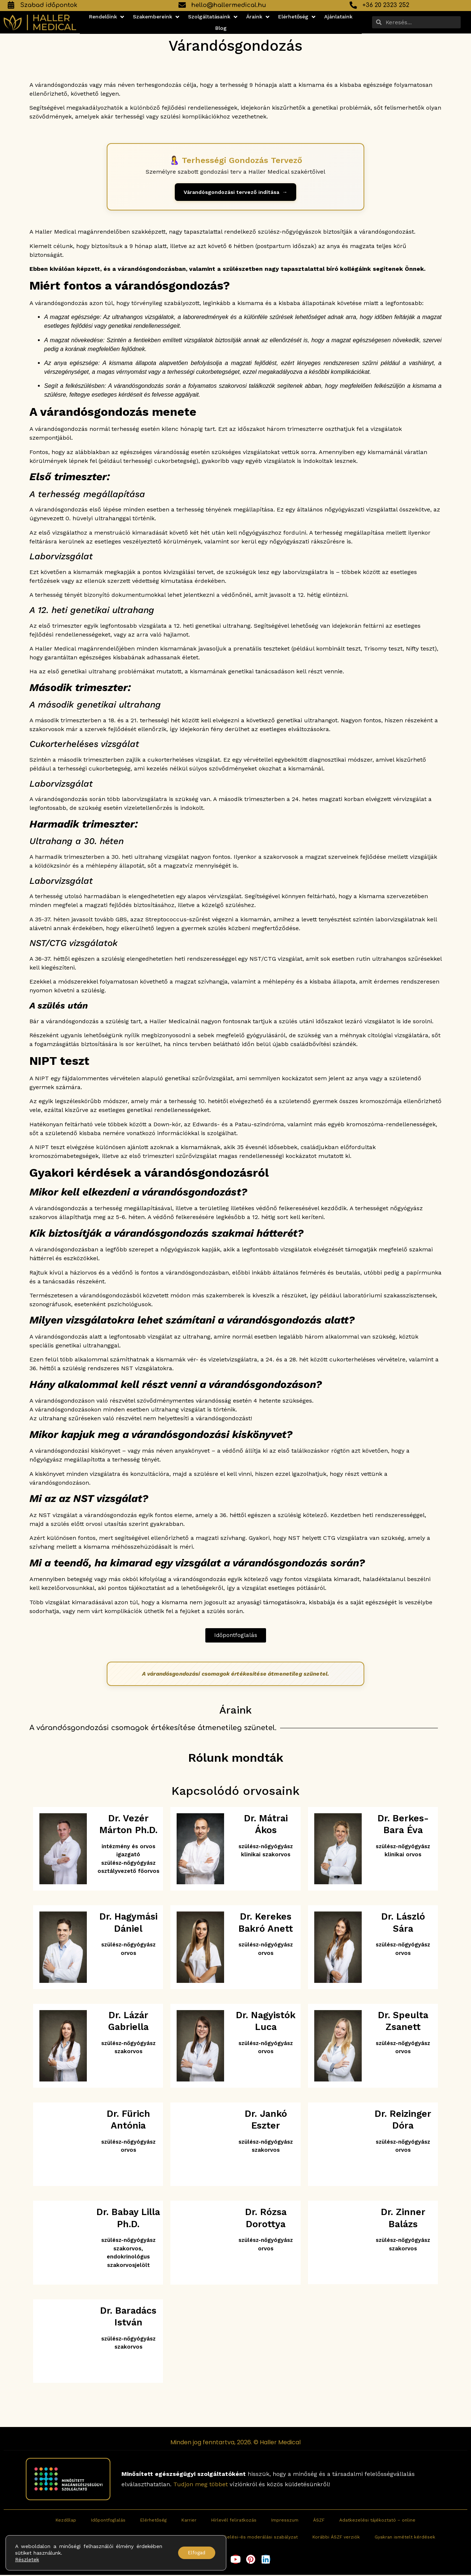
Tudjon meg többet (200, 2484)
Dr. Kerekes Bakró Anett (265, 1923)
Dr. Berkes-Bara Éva (403, 1825)
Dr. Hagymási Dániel (128, 1923)
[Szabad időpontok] (11, 5)
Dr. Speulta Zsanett (403, 2021)
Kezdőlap (66, 2521)
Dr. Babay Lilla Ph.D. (128, 2218)
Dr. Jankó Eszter (266, 2120)
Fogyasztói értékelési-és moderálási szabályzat (244, 2538)
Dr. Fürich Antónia (128, 2120)
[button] (107, 16)
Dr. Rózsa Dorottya (266, 2218)
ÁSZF (319, 2521)
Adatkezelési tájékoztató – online (377, 2521)
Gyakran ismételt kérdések (405, 2538)
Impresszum (284, 2521)
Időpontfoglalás (108, 2521)
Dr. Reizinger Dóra (403, 2120)
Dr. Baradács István (128, 2317)
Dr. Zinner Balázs (403, 2218)
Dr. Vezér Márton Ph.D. (128, 1825)
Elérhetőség (153, 2521)
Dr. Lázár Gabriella (128, 2021)
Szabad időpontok (48, 5)
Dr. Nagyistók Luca (265, 2021)
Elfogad (194, 2553)
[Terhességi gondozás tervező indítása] (235, 193)
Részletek (27, 2559)
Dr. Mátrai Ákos (266, 1825)
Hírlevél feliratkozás (233, 2521)
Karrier (188, 2521)
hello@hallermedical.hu (228, 5)
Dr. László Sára (403, 1923)
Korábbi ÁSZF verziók (336, 2538)
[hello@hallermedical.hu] (182, 5)
